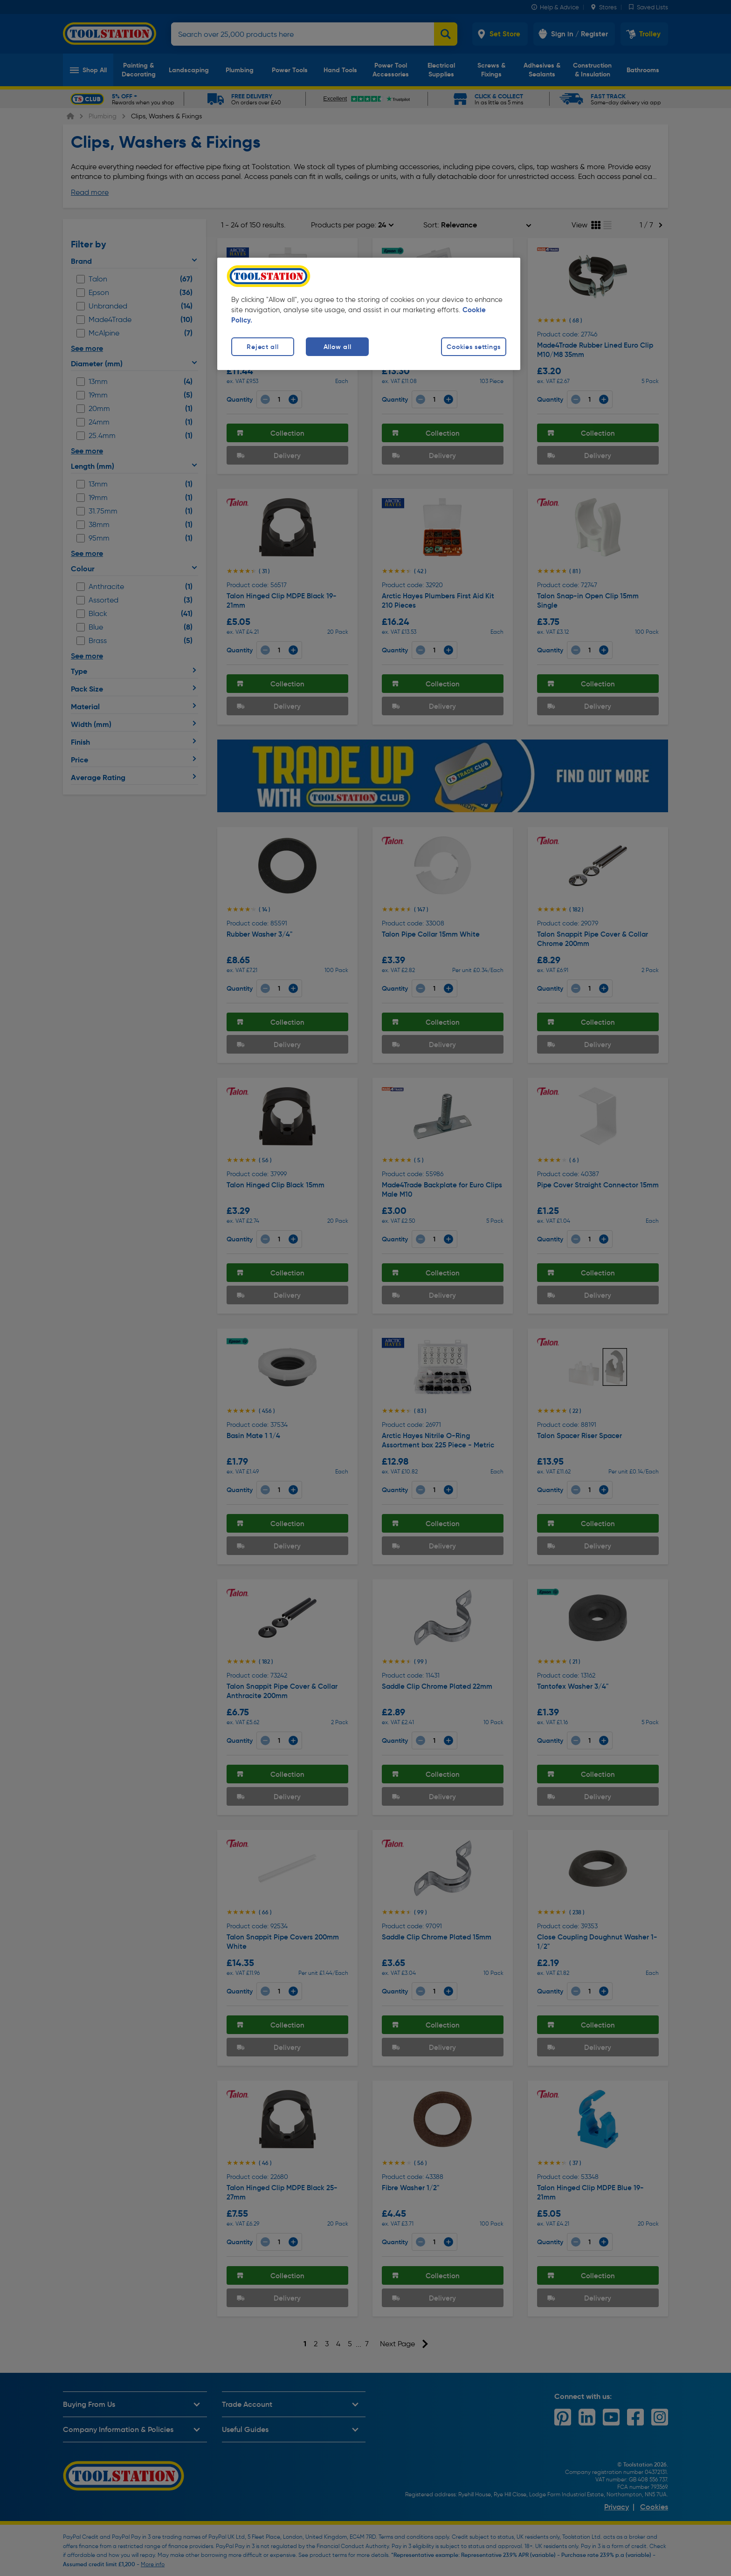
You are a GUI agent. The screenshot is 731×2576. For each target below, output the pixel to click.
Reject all (262, 347)
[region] (368, 314)
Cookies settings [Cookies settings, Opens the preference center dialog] (474, 347)
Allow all (337, 347)
